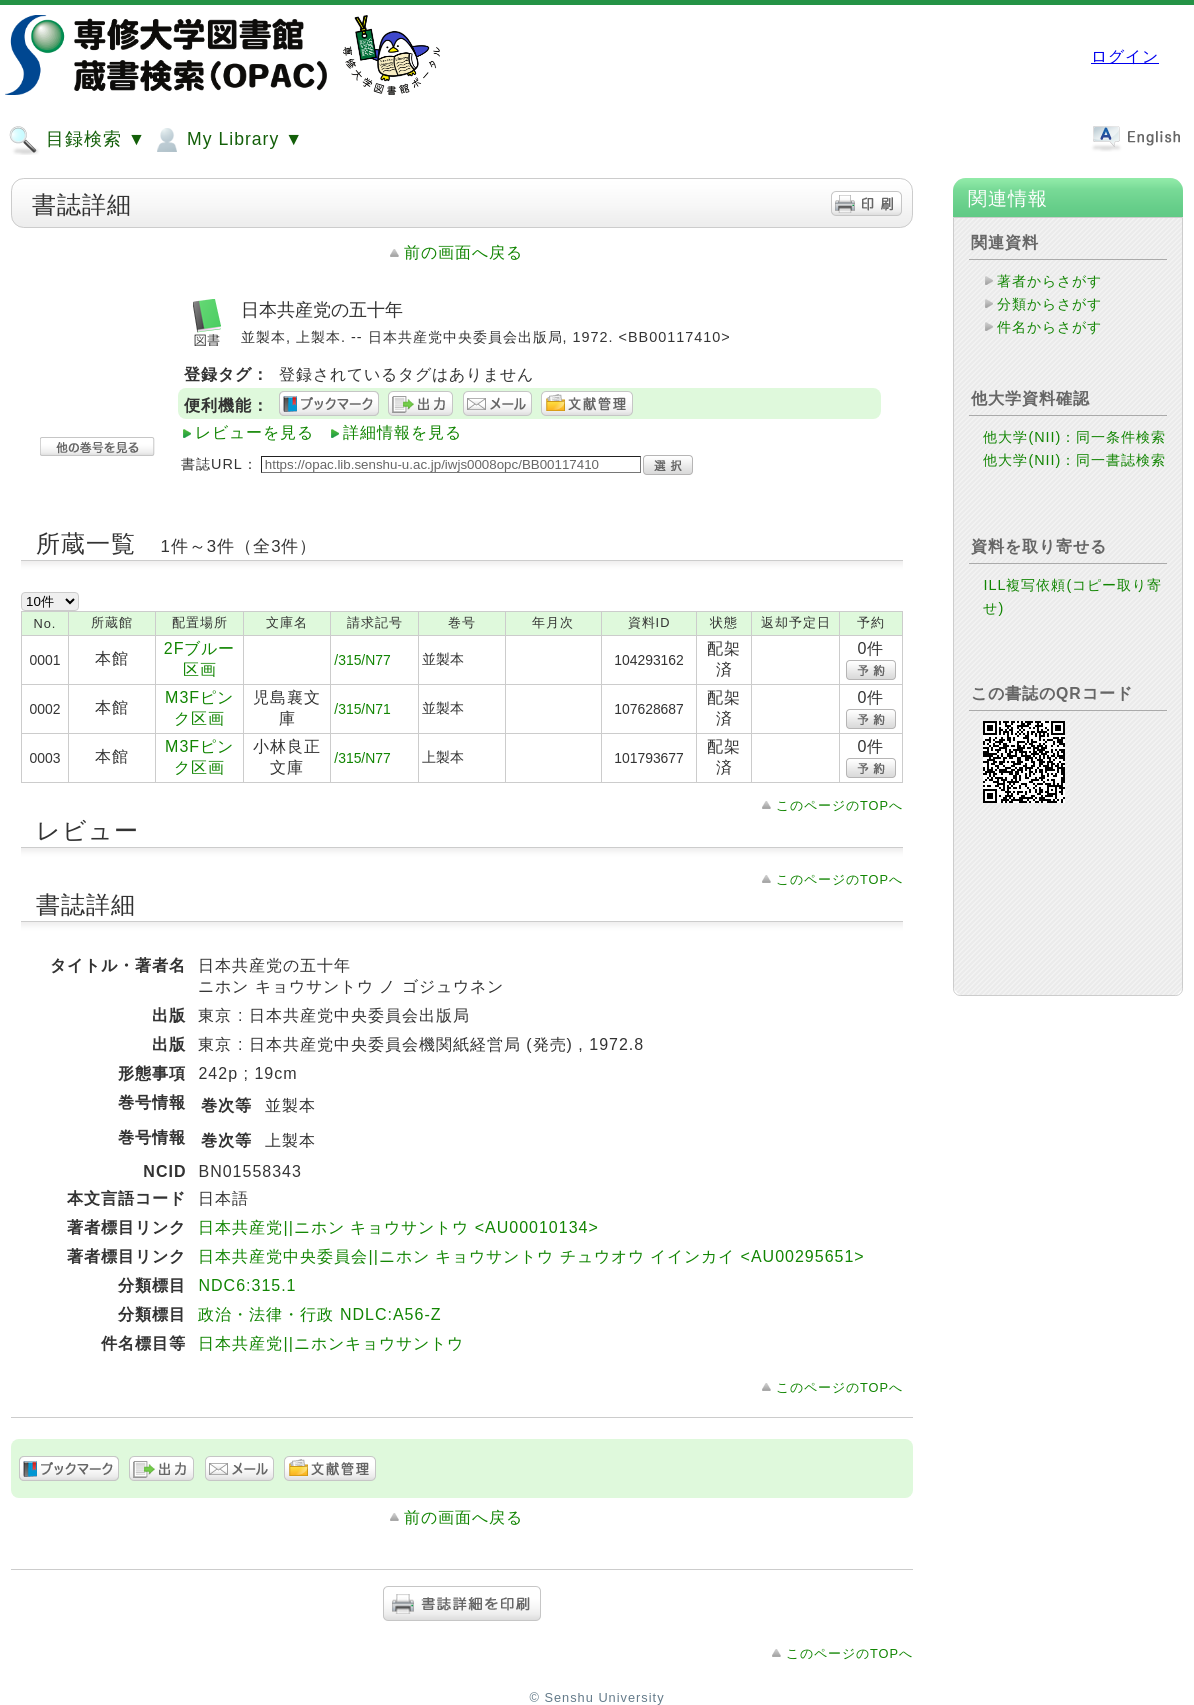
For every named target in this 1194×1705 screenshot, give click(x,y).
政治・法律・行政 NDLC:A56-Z (319, 1314)
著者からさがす (1049, 281)
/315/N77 (362, 660)
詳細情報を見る (402, 432)
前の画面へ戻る (463, 252)
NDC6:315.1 (247, 1285)
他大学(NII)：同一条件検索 (1074, 437)
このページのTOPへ (839, 805)
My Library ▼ (227, 140)
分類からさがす (1049, 304)
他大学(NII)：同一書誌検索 (1074, 460)
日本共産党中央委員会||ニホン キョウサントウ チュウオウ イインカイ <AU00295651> (531, 1256)
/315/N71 (362, 709)
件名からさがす (1049, 327)
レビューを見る (254, 432)
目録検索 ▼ (77, 140)
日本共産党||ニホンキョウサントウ (330, 1343)
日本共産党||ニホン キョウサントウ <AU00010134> (398, 1227)
